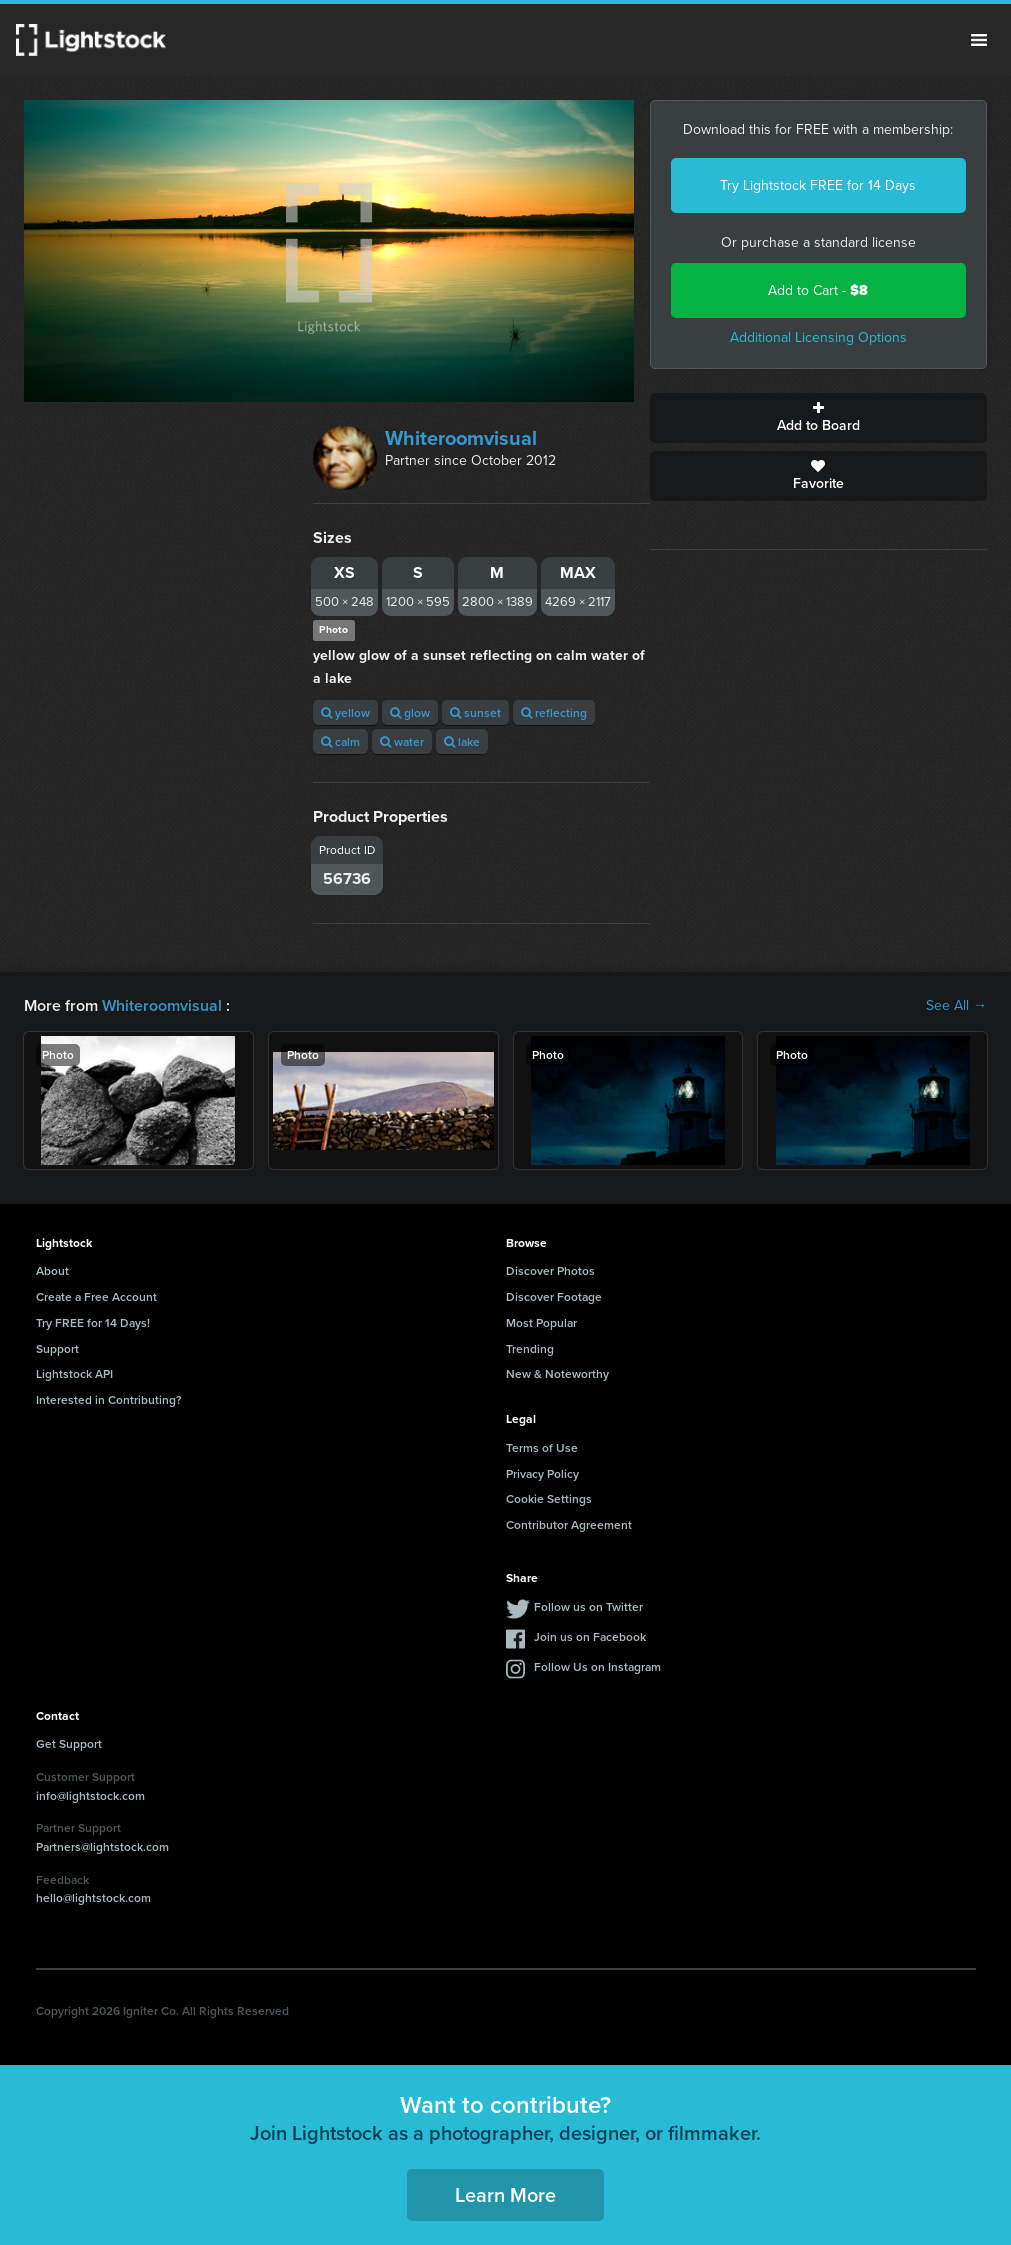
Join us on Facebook (590, 1636)
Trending (530, 1348)
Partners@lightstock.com (102, 1846)
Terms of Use (542, 1447)
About (52, 1270)
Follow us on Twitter (588, 1606)
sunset (475, 712)
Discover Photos (550, 1270)
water (402, 741)
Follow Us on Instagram (597, 1666)
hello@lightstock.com (93, 1897)
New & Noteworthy (557, 1373)
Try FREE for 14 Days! (93, 1322)
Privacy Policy (542, 1473)
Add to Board (818, 418)
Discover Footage (554, 1296)
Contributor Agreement (569, 1524)
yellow (345, 712)
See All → (956, 1006)
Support (57, 1348)
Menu (979, 40)
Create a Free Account (96, 1296)
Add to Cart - (818, 290)
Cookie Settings (549, 1498)
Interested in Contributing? (109, 1399)
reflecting (554, 712)
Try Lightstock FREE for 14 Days (818, 185)
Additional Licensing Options (818, 337)
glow (410, 712)
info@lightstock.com (90, 1795)
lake (462, 741)
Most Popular (541, 1322)
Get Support (69, 1743)
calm (340, 741)
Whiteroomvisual (461, 438)
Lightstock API (74, 1373)
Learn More (505, 2194)
